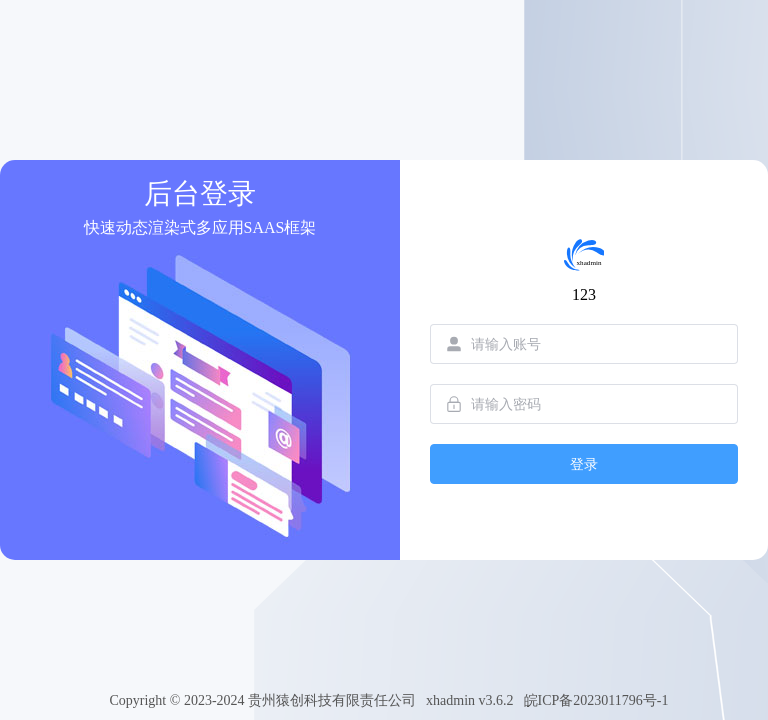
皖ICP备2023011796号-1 (596, 700)
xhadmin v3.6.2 (470, 700)
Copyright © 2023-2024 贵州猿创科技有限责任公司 (262, 700)
